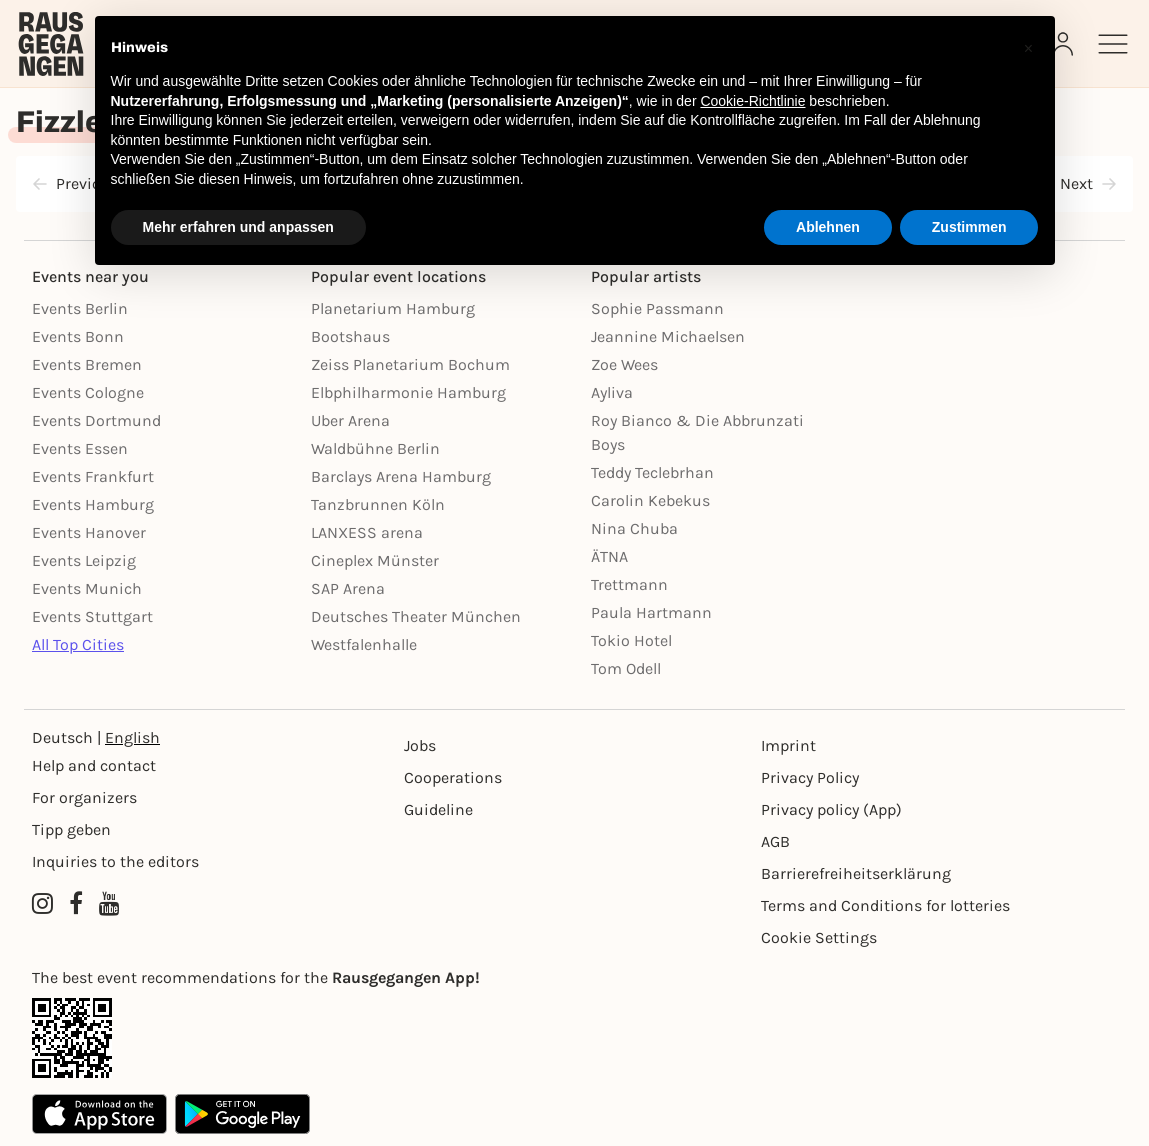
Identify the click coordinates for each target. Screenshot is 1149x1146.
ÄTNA (609, 556)
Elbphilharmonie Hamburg (408, 392)
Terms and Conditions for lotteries (885, 905)
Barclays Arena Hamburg (401, 476)
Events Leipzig (84, 560)
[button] (1029, 48)
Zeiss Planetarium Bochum (410, 364)
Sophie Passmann (657, 308)
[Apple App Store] (99, 1114)
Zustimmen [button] (969, 227)
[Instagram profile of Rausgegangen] (42, 904)
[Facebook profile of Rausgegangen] (76, 904)
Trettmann (629, 584)
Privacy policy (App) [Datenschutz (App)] (831, 809)
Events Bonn (78, 336)
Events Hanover (89, 532)
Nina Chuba (634, 528)
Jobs (420, 745)
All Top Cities (78, 644)
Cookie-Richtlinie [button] (752, 101)
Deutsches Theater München (416, 616)
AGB (775, 841)
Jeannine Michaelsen (668, 336)
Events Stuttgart (92, 616)
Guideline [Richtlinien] (438, 809)
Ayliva (612, 392)
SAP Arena (348, 588)
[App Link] (574, 1038)
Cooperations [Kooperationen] (453, 777)
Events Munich (87, 588)
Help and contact (94, 765)
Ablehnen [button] (828, 227)
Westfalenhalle (364, 644)
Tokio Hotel (631, 640)
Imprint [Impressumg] (788, 745)
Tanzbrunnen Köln (378, 504)
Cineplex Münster (375, 560)
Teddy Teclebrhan (652, 472)
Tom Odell (626, 668)
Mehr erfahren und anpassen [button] (238, 227)
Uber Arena (350, 420)
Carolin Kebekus (650, 500)
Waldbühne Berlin (375, 448)
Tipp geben (71, 829)
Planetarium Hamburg (393, 308)
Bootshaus (350, 336)
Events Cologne (88, 392)
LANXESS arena (367, 532)
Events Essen (80, 448)
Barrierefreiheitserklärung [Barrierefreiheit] (856, 873)
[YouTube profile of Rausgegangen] (109, 904)
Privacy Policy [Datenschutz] (810, 777)
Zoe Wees (624, 364)
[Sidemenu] (1113, 44)
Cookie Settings (819, 937)
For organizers (84, 797)
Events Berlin (80, 308)
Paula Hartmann (651, 612)
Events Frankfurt (93, 476)
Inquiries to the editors (115, 861)
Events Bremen (87, 364)
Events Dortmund (96, 420)
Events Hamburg (93, 504)
